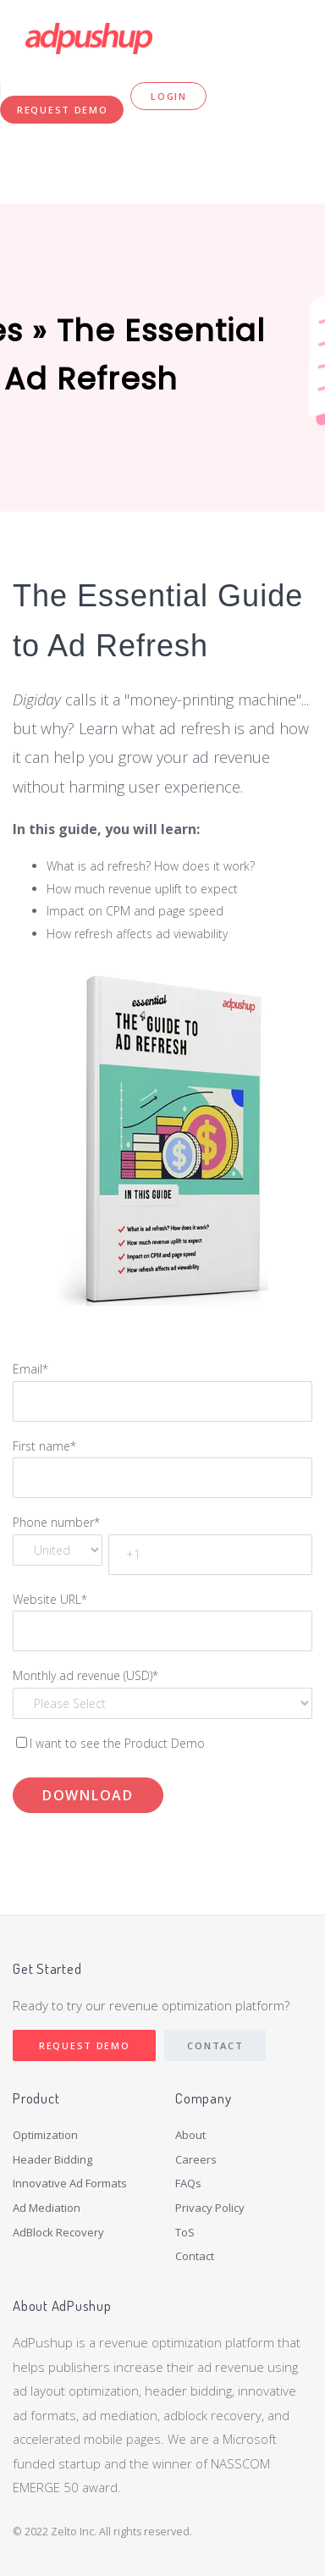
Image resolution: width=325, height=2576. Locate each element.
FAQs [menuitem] (188, 2183)
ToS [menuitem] (185, 2232)
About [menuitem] (190, 2134)
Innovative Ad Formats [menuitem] (70, 2183)
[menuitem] (77, 2245)
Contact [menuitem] (194, 2256)
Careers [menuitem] (196, 2159)
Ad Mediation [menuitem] (46, 2207)
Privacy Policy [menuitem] (210, 2207)
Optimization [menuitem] (45, 2134)
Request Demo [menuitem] (62, 109)
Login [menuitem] (169, 96)
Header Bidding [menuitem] (52, 2159)
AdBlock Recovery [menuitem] (58, 2232)
